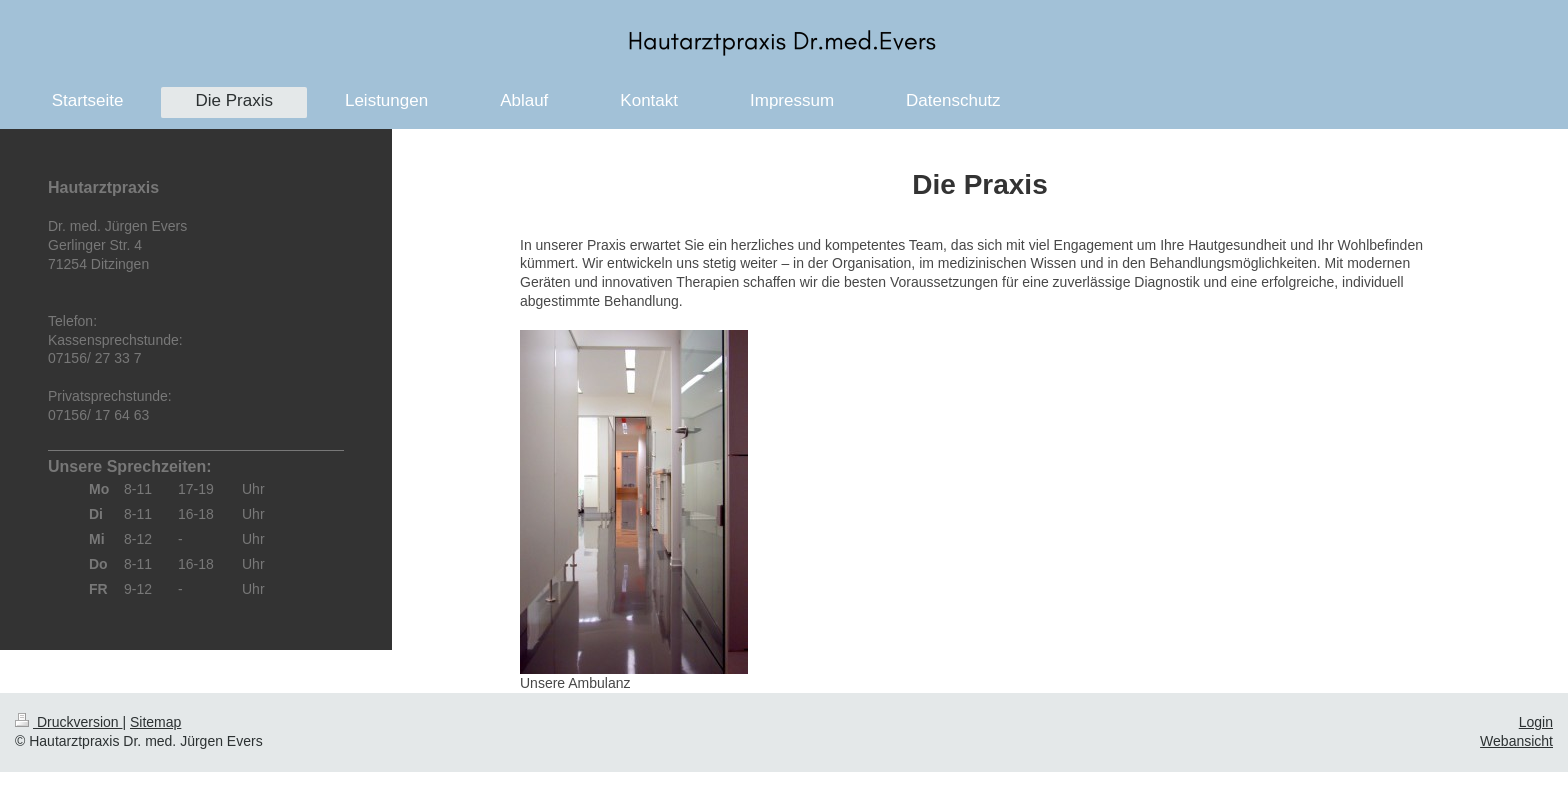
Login (1536, 722)
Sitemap (155, 722)
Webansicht (1516, 741)
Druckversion (68, 722)
